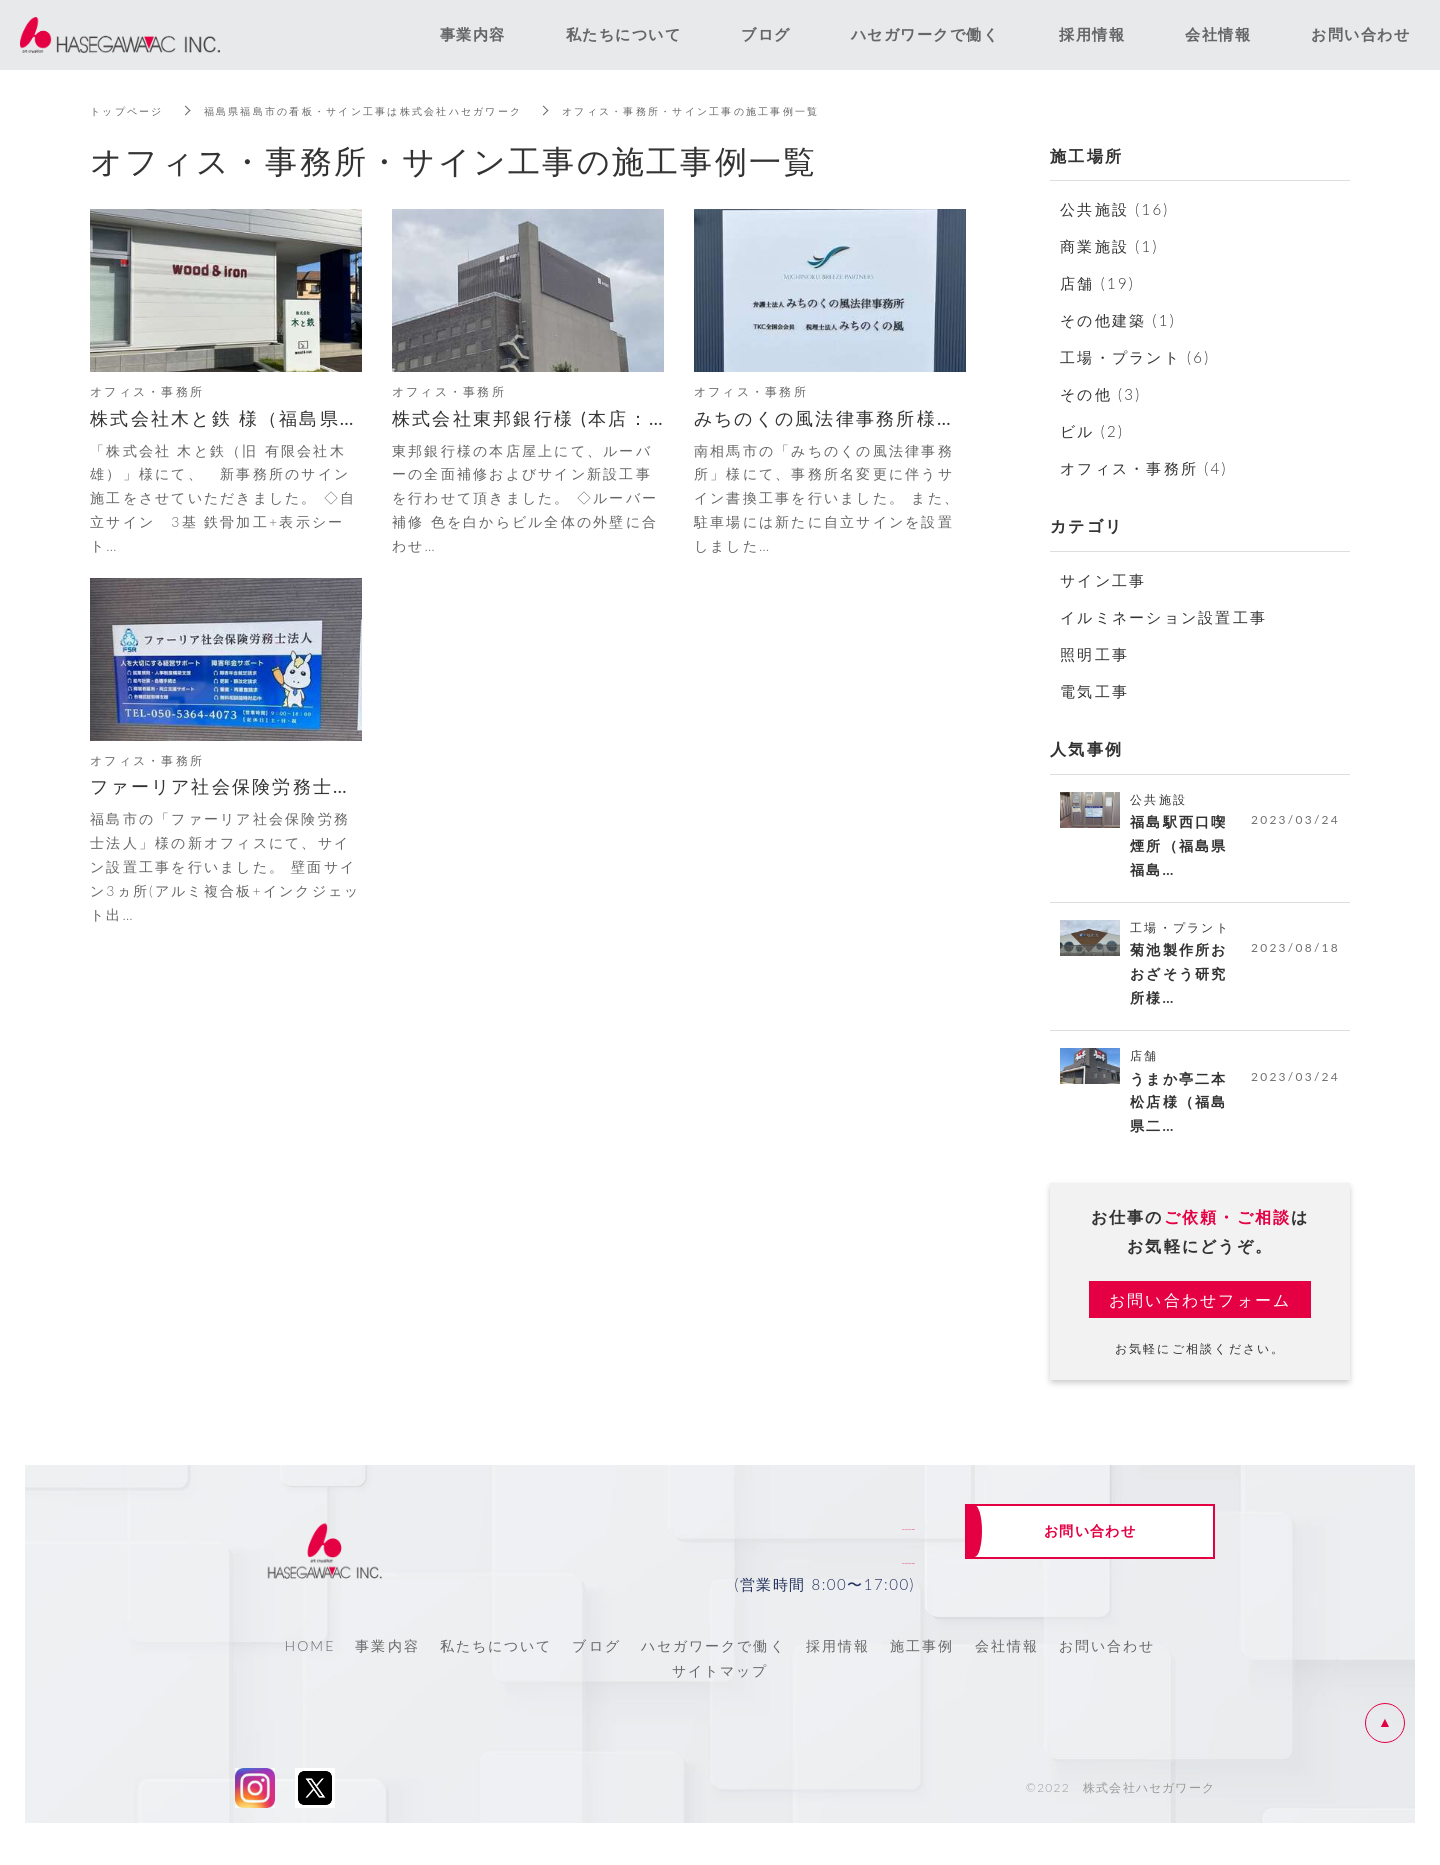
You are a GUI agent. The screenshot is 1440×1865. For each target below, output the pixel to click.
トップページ (133, 110)
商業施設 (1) (1109, 246)
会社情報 (1007, 1661)
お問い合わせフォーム (1200, 1314)
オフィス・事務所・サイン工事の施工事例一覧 (775, 110)
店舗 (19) (1097, 283)
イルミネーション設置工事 (1163, 617)
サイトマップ (720, 1687)
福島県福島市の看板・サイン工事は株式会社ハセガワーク (401, 110)
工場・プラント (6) (1135, 357)
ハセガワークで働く (713, 1661)
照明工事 (1094, 654)
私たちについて (496, 1661)
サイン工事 (1103, 580)
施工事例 (922, 1661)
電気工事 (1094, 691)
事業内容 (387, 1661)
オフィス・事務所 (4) (1144, 468)
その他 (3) (1100, 394)
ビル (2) (1092, 431)
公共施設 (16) (1114, 209)
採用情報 (838, 1661)
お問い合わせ (1107, 1661)
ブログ (596, 1661)
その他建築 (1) (1118, 320)
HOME (309, 1661)
